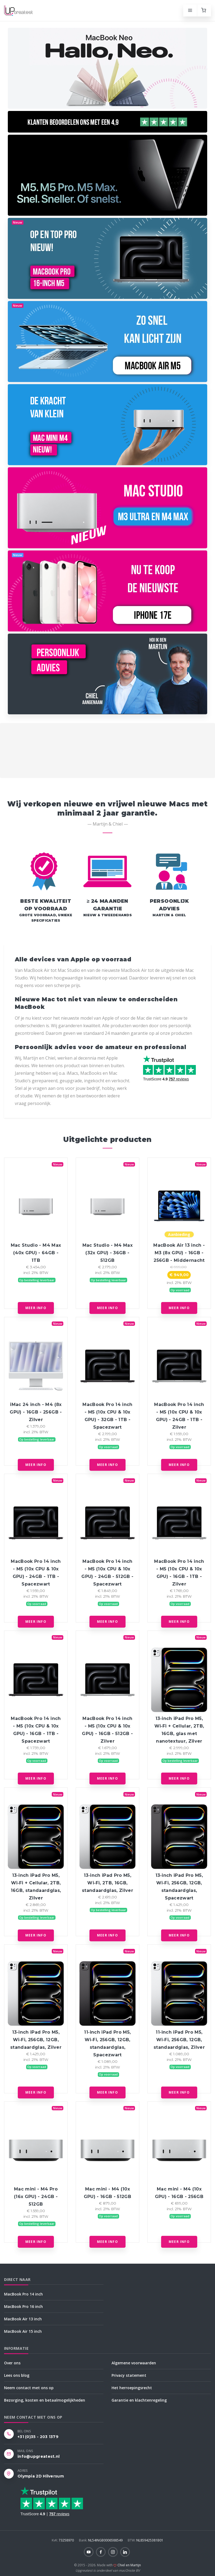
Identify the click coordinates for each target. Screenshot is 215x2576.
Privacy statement (129, 2375)
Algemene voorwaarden (134, 2362)
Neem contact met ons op (29, 2387)
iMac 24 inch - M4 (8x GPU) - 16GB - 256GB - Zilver (36, 1412)
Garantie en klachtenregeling (139, 2400)
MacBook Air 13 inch (23, 2318)
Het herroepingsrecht (132, 2387)
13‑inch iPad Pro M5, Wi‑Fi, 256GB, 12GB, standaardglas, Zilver (35, 2040)
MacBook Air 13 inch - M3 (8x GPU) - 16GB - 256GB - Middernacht (179, 1253)
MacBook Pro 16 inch (23, 2306)
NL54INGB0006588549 (101, 2540)
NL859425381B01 (145, 2540)
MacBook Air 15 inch (23, 2331)
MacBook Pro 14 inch (23, 2294)
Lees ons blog (16, 2375)
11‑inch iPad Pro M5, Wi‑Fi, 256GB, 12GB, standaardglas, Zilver (179, 2040)
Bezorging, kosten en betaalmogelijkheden (44, 2400)
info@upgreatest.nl (39, 2456)
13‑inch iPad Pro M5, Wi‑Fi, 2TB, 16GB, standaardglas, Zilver (107, 1883)
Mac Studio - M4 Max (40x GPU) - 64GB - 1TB (36, 1253)
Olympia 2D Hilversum (41, 2476)
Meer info (35, 1308)
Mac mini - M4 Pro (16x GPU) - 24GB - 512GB (36, 2196)
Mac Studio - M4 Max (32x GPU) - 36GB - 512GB (107, 1253)
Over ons (12, 2362)
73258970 (63, 2540)
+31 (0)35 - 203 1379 (38, 2436)
